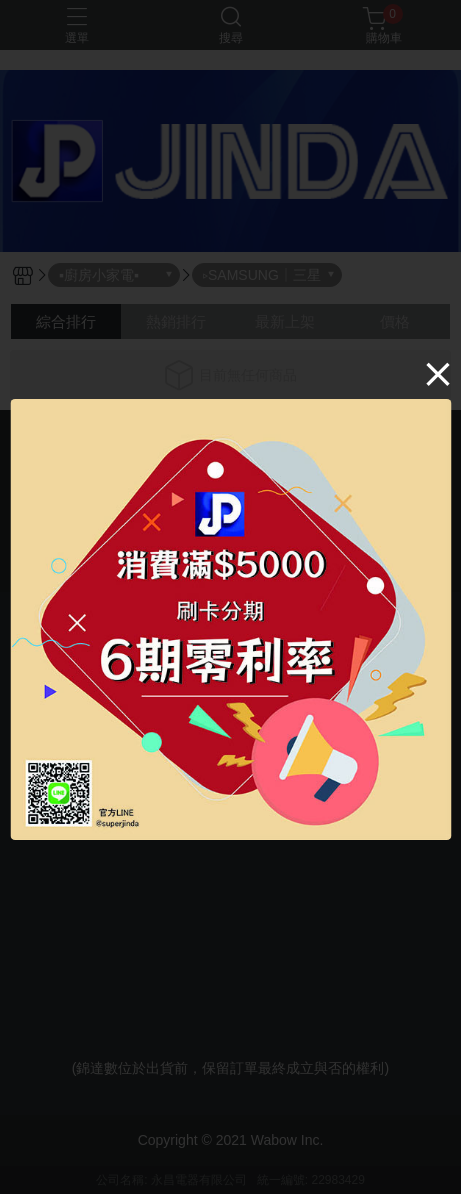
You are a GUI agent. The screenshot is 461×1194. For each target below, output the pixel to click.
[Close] (438, 374)
